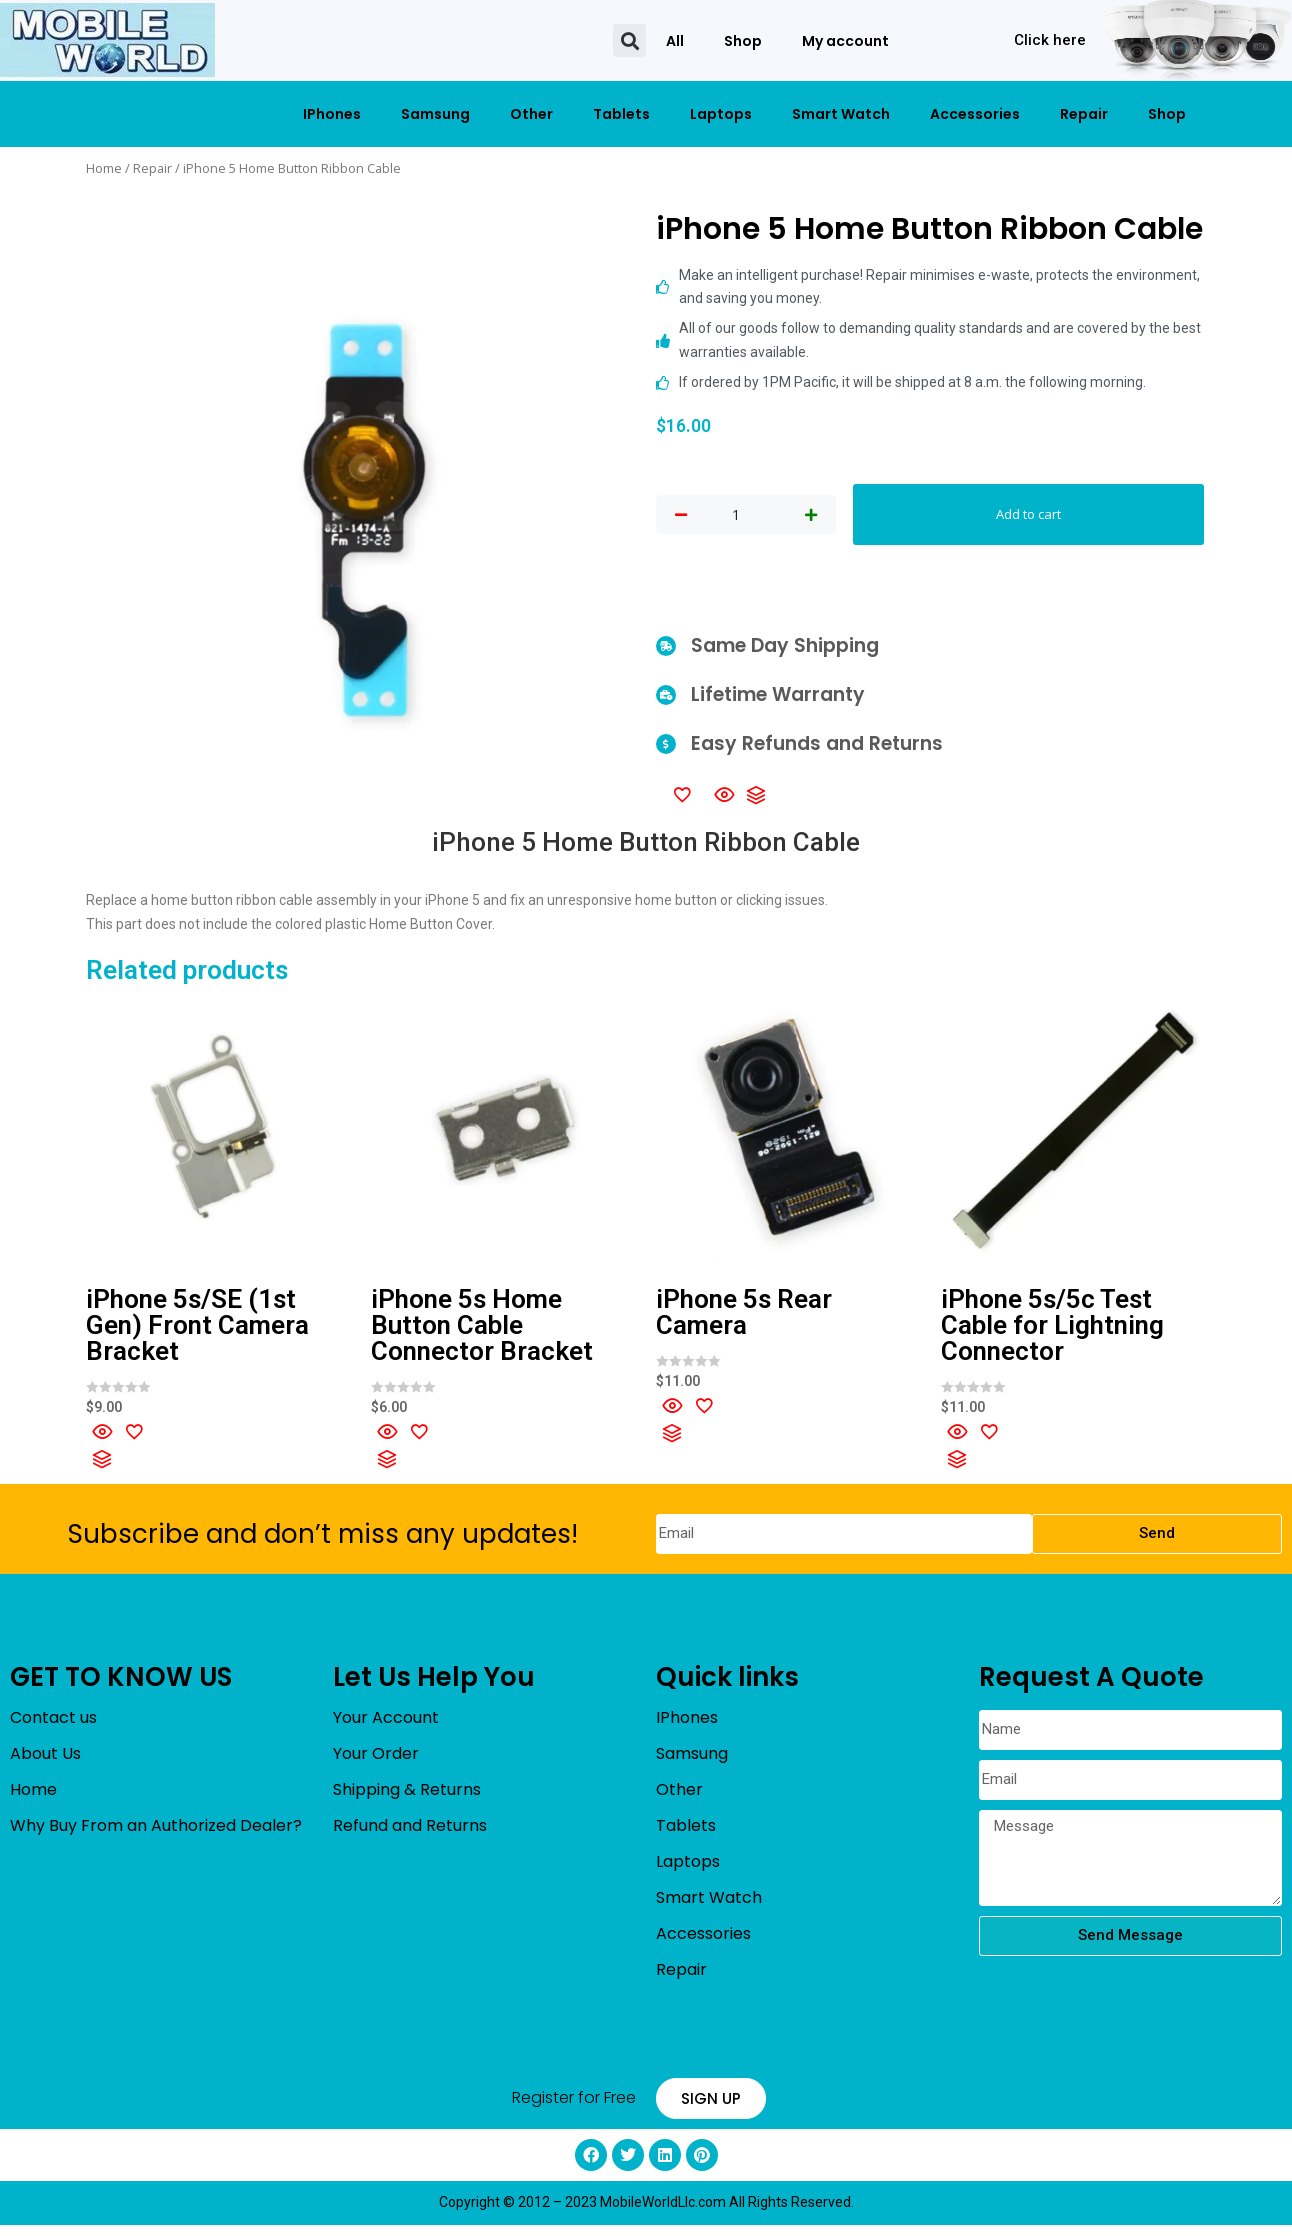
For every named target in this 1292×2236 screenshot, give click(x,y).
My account (845, 41)
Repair (1084, 114)
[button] (629, 40)
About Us (45, 1765)
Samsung (435, 114)
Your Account (386, 1729)
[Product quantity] (736, 521)
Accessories (975, 114)
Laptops (721, 114)
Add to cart (1029, 519)
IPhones (332, 114)
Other (531, 114)
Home (104, 168)
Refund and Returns (410, 1837)
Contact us (53, 1729)
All (675, 41)
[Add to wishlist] (682, 805)
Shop (743, 41)
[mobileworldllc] (107, 40)
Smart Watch (841, 114)
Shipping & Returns (407, 1801)
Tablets (621, 114)
